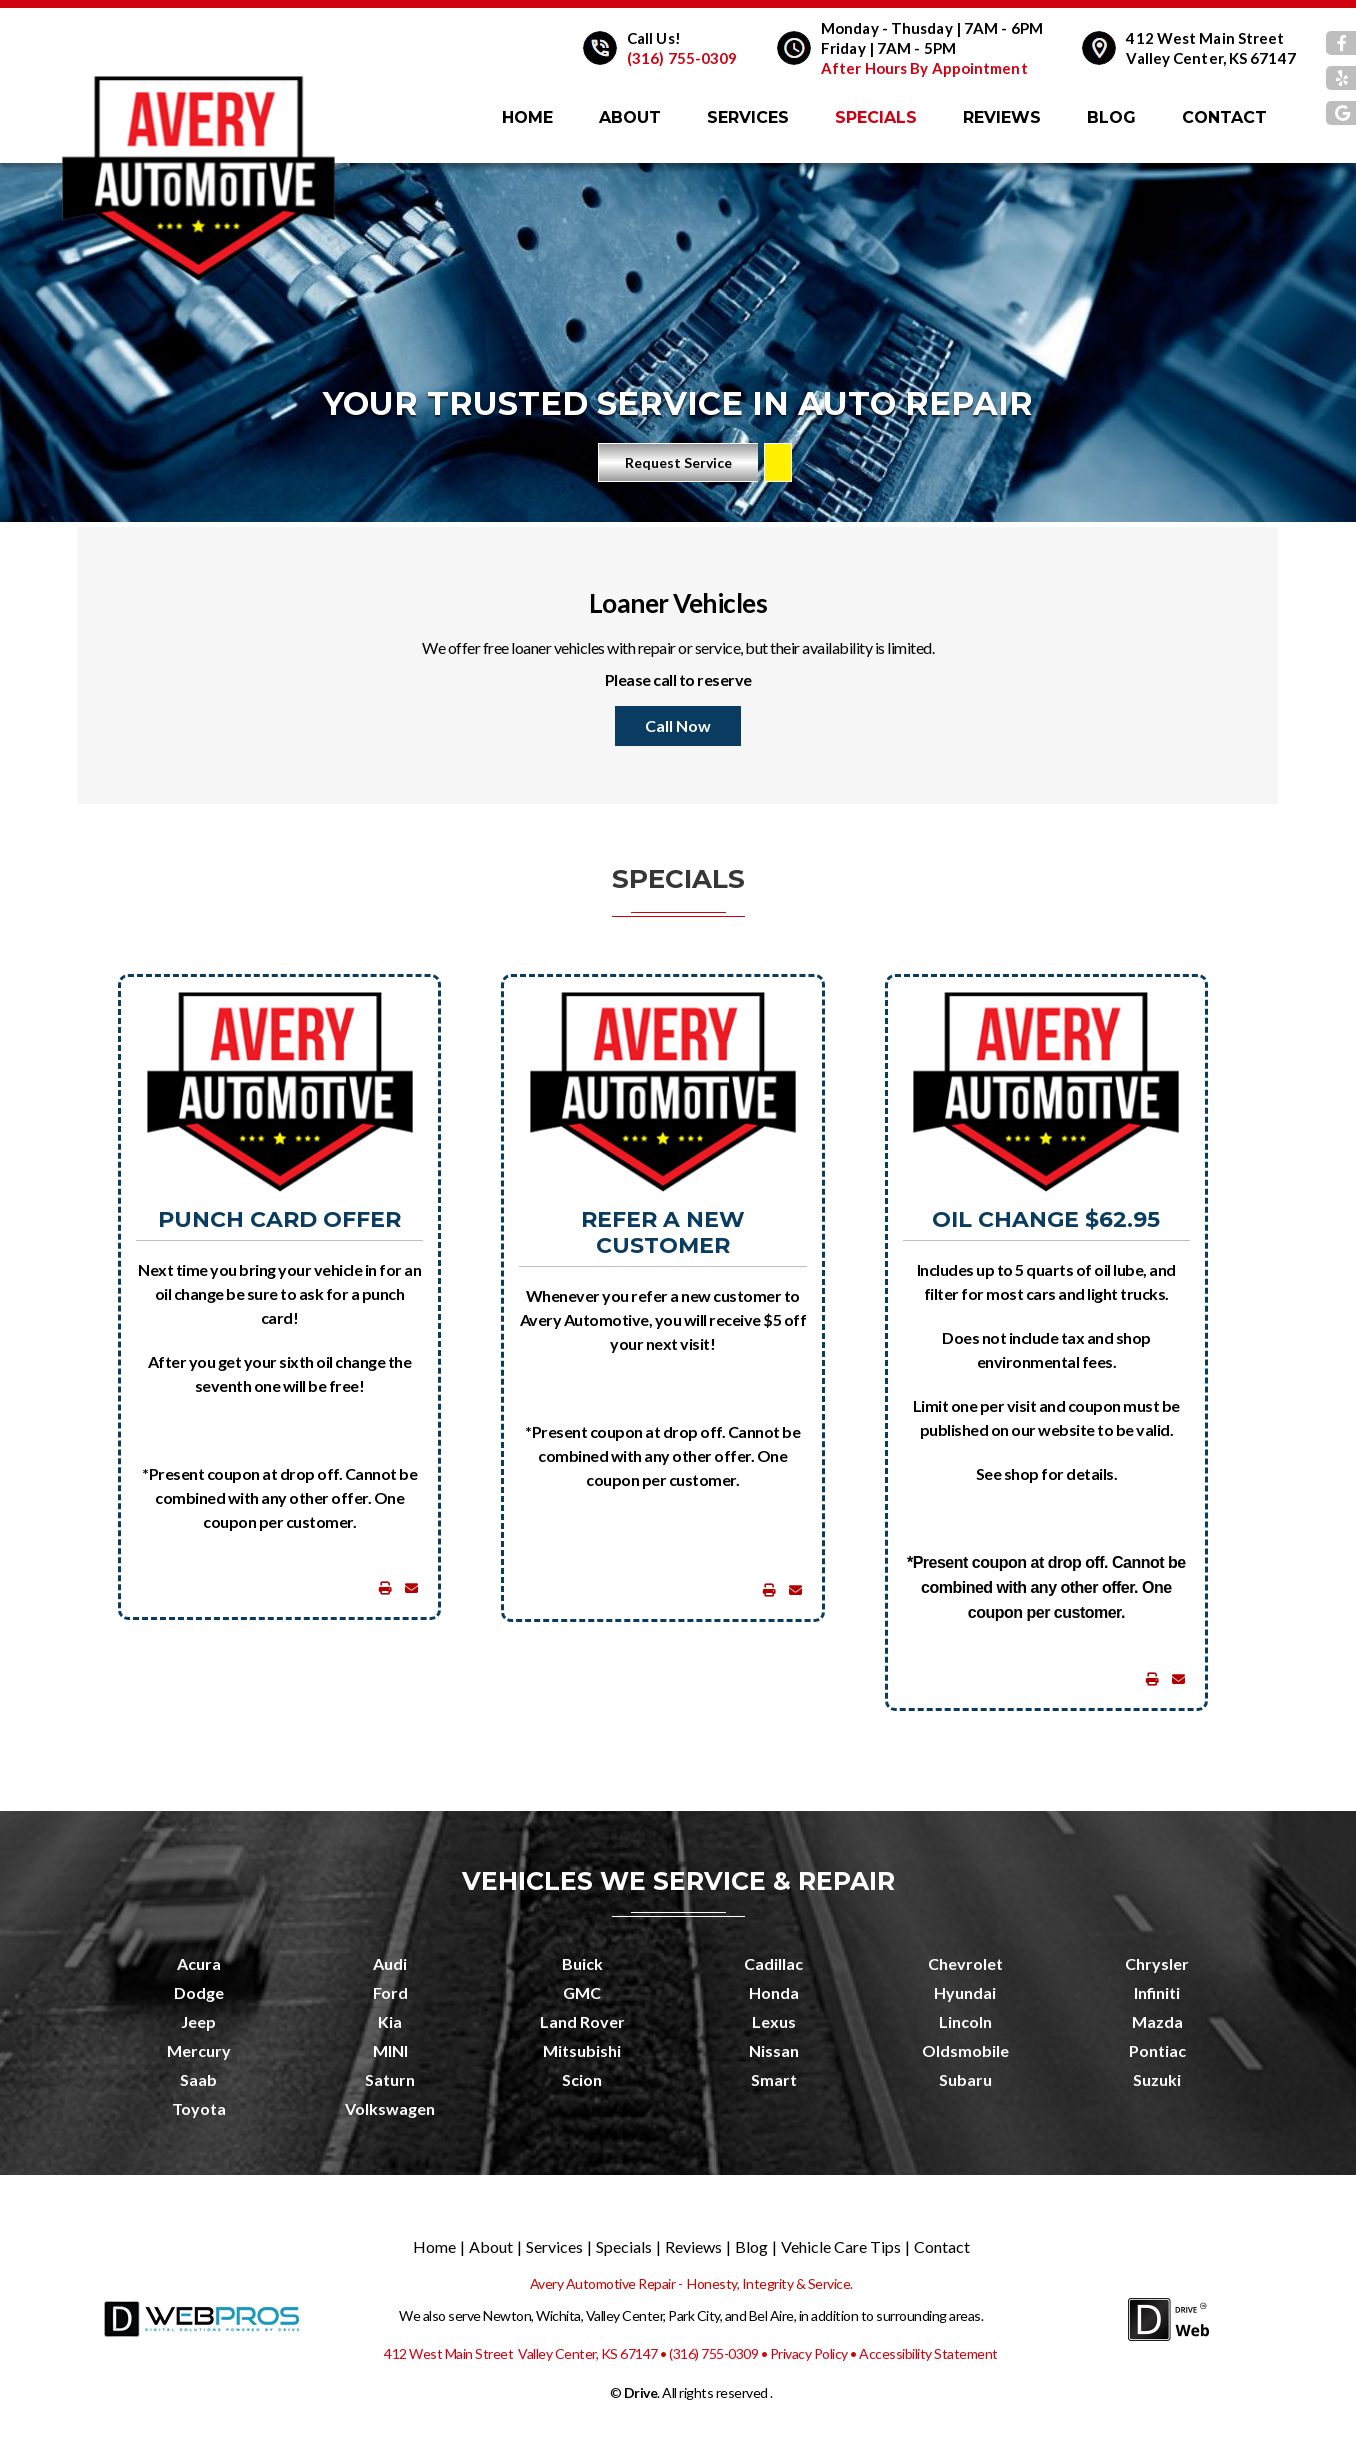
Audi (390, 1963)
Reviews (1002, 117)
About (630, 117)
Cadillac (773, 1963)
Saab (198, 2079)
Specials (876, 117)
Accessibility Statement (928, 2353)
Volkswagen (390, 2108)
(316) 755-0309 (682, 58)
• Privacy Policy (804, 2353)
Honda (774, 1992)
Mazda (1157, 2021)
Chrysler (1157, 1963)
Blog (1111, 117)
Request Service (678, 462)
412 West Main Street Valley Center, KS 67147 (521, 2353)
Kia (390, 2021)
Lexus (774, 2021)
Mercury (199, 2050)
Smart (774, 2079)
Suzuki (1157, 2079)
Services (748, 117)
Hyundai (965, 1992)
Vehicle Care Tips (841, 2246)
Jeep (198, 2021)
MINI (390, 2050)
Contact (1224, 117)
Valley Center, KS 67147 (1210, 58)
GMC (582, 1992)
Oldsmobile (965, 2050)
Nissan (774, 2050)
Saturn (390, 2079)
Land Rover (582, 2021)
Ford (390, 1992)
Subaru (965, 2079)
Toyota (199, 2108)
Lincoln (965, 2021)
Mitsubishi (582, 2050)
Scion (582, 2079)
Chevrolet (965, 1963)
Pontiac (1157, 2050)
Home (527, 117)
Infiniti (1157, 1992)
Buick (582, 1963)
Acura (199, 1963)
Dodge (199, 1992)
